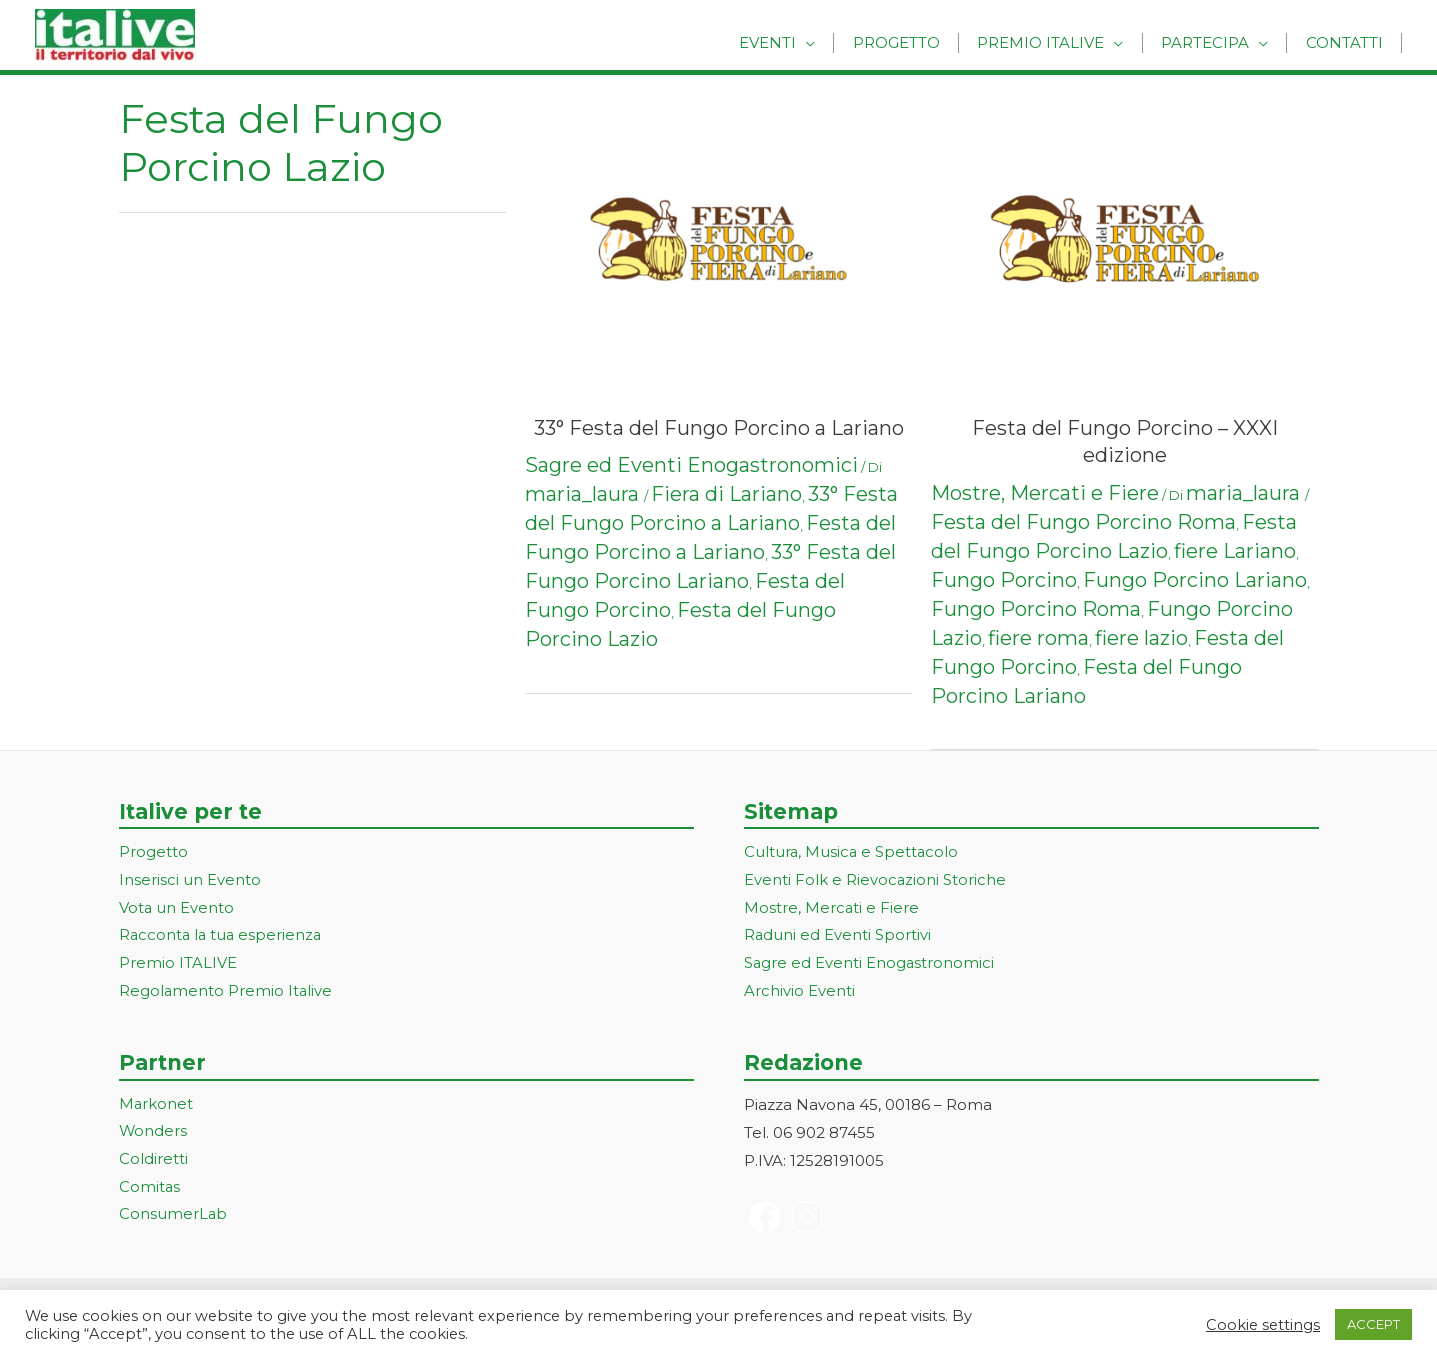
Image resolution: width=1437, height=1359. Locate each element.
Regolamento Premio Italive (226, 992)
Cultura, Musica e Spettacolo (852, 852)
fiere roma (1038, 638)
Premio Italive (1057, 42)
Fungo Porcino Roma (1036, 609)
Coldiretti (153, 1161)
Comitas (150, 1189)
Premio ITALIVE (178, 964)
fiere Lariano (1235, 551)
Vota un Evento (177, 908)
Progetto (919, 42)
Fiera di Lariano (726, 494)
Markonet (156, 1105)
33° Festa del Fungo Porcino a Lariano (719, 428)
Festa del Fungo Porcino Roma (1083, 522)
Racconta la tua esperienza (222, 936)
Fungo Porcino (1004, 580)
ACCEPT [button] (1373, 1324)
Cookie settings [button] (1263, 1325)
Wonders (153, 1133)
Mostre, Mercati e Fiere (1045, 493)
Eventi (797, 42)
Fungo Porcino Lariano (1195, 580)
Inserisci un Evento (190, 880)
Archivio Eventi (799, 992)
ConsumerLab (173, 1216)
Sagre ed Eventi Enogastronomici (691, 465)
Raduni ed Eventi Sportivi (838, 936)
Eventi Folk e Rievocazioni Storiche (875, 880)
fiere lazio (1141, 638)
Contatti (1347, 42)
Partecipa (1215, 42)
